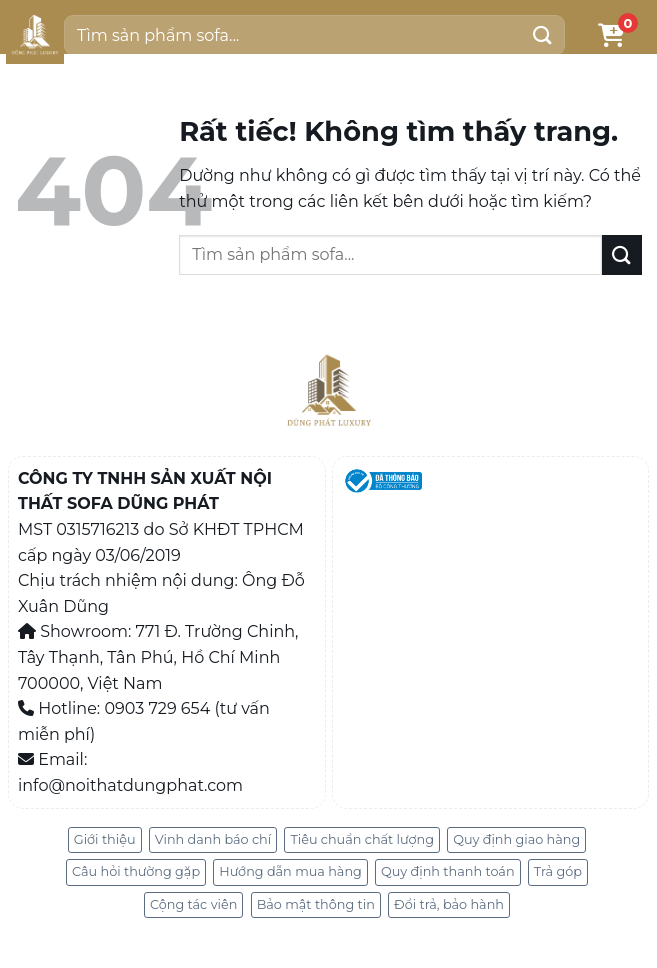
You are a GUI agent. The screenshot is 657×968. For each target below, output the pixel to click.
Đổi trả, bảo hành (449, 904)
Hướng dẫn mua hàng (290, 871)
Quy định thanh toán (448, 871)
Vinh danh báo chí (213, 839)
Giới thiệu (105, 839)
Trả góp (558, 871)
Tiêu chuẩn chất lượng (362, 839)
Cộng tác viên (193, 904)
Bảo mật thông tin (316, 904)
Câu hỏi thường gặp (136, 871)
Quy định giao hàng (516, 839)
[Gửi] (543, 34)
